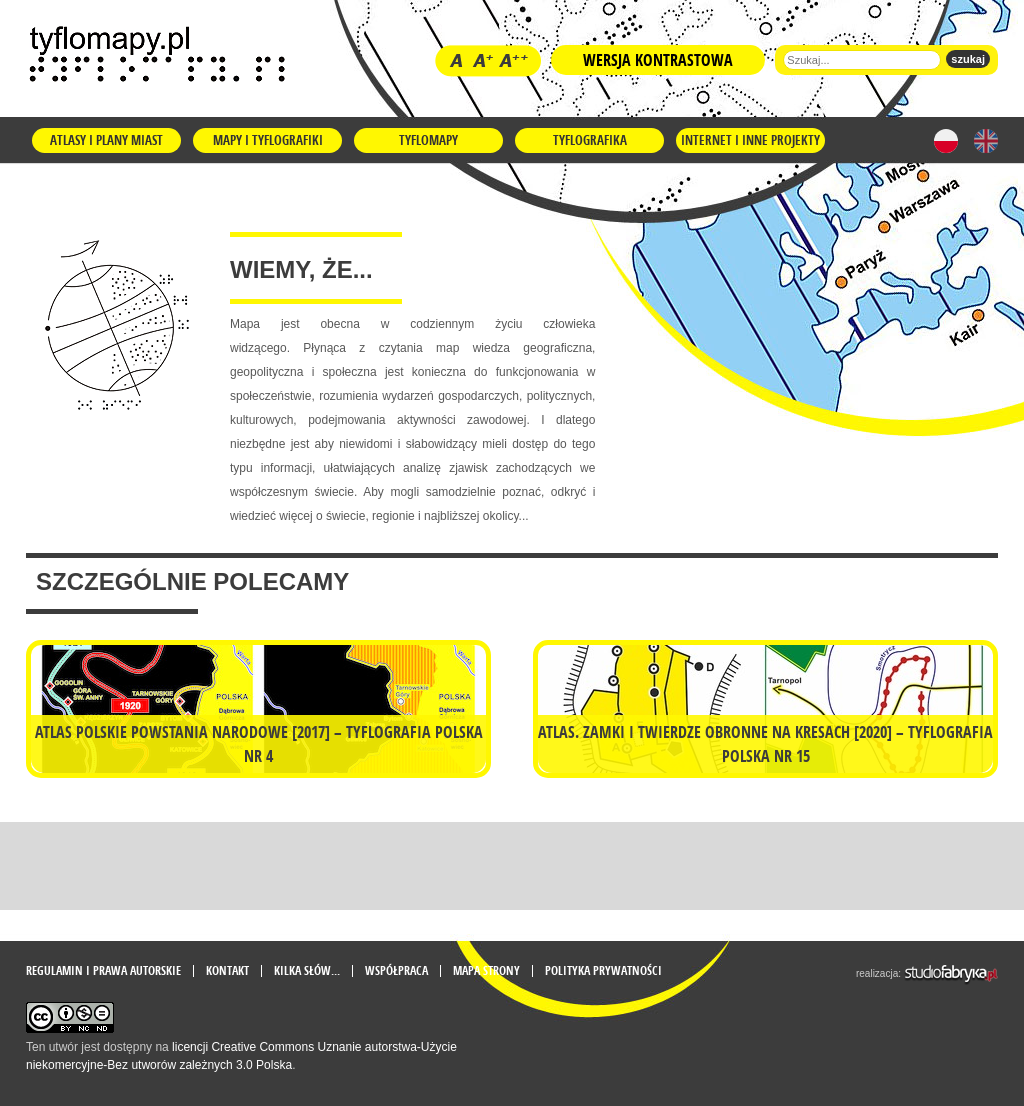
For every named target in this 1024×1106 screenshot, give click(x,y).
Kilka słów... (307, 971)
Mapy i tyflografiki (268, 140)
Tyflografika (590, 140)
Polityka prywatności (603, 971)
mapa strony (486, 971)
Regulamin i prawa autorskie (103, 971)
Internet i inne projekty (750, 140)
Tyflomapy (428, 140)
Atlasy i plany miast (106, 140)
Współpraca (396, 971)
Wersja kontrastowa (658, 60)
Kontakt (227, 971)
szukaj (968, 59)
